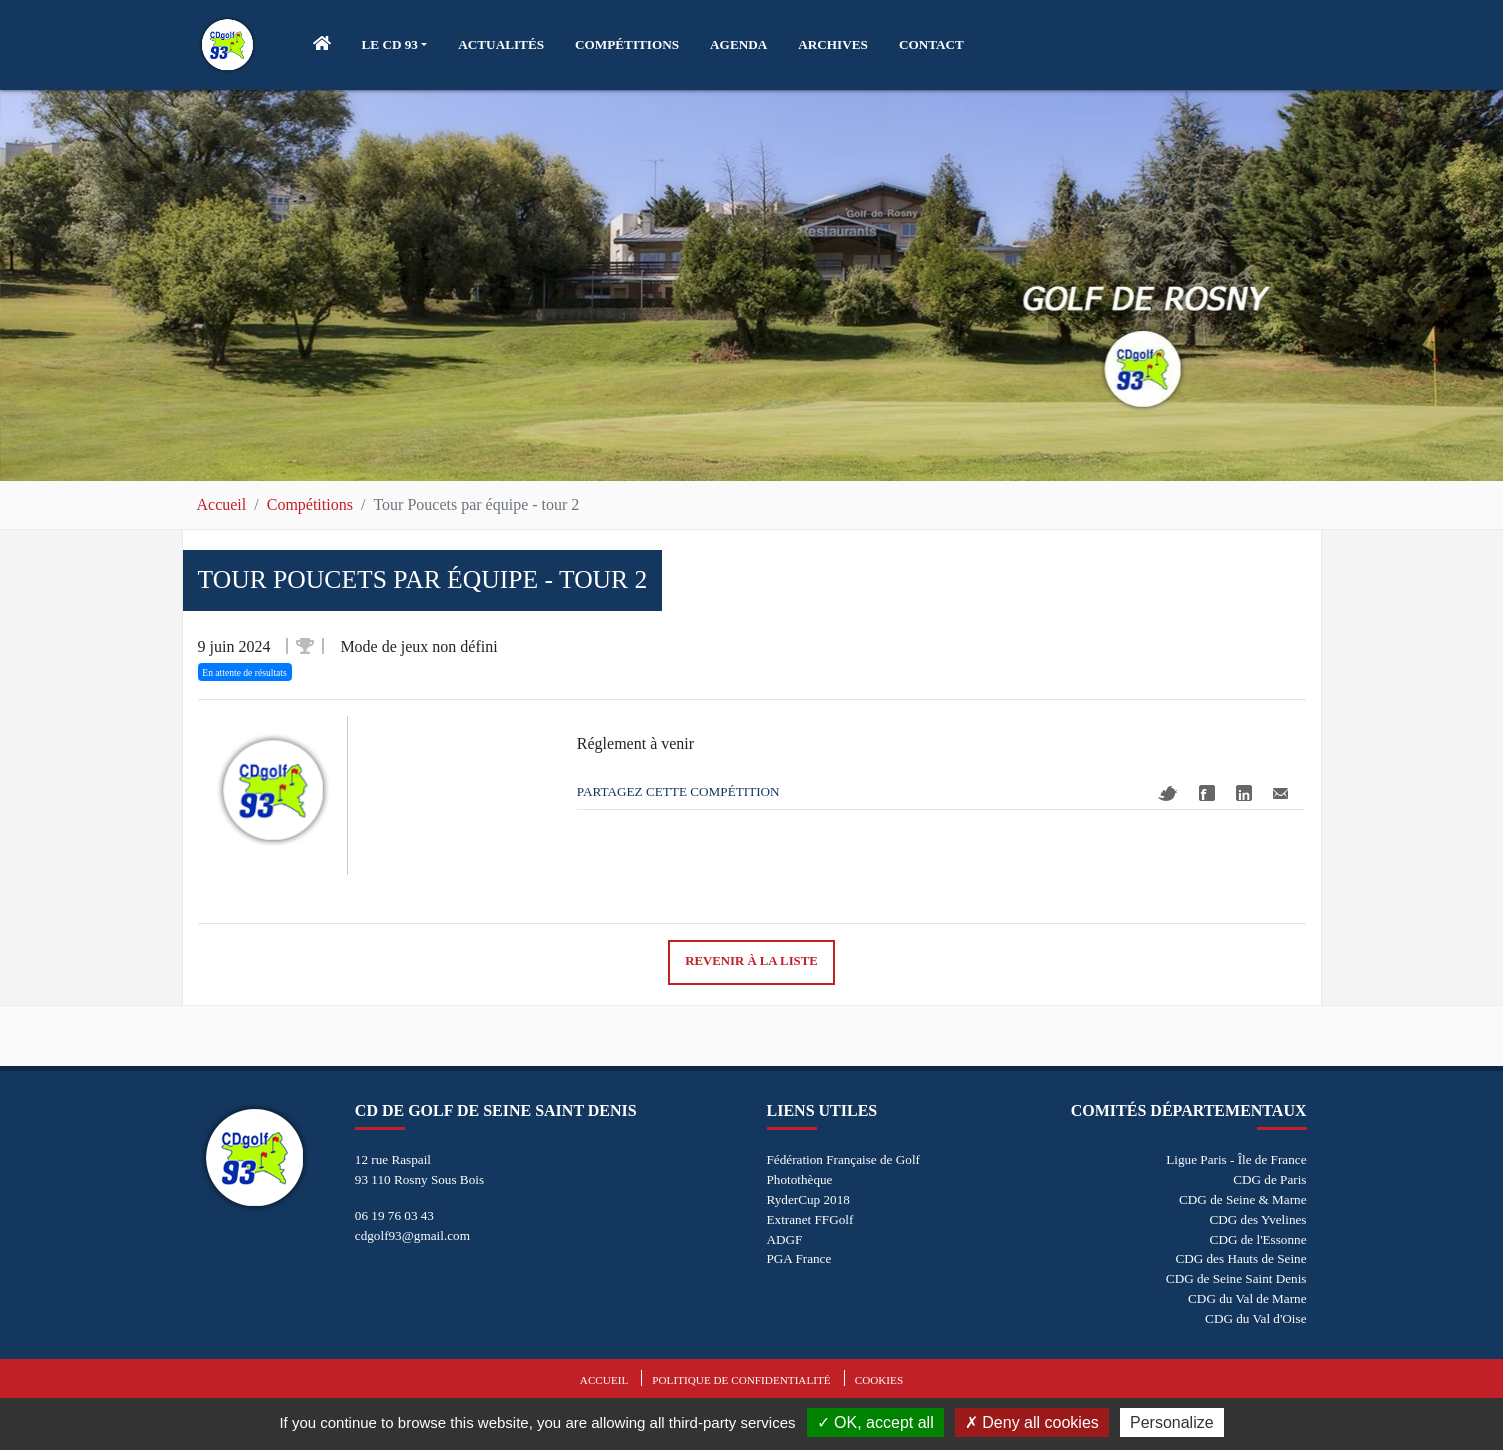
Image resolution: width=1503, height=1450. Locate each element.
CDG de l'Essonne (1258, 1239)
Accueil (222, 504)
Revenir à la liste (751, 961)
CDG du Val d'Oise (1255, 1318)
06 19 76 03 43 (394, 1215)
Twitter (1168, 793)
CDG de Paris (1269, 1179)
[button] (395, 45)
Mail (1280, 793)
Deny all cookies (1032, 1422)
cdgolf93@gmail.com (412, 1235)
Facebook (1207, 793)
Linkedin (1244, 793)
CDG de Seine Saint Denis (1236, 1278)
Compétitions (310, 504)
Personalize (1172, 1422)
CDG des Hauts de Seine (1240, 1258)
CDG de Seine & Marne (1242, 1199)
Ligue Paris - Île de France (1236, 1159)
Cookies (879, 1380)
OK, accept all (875, 1422)
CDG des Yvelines (1257, 1219)
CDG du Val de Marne (1247, 1298)
